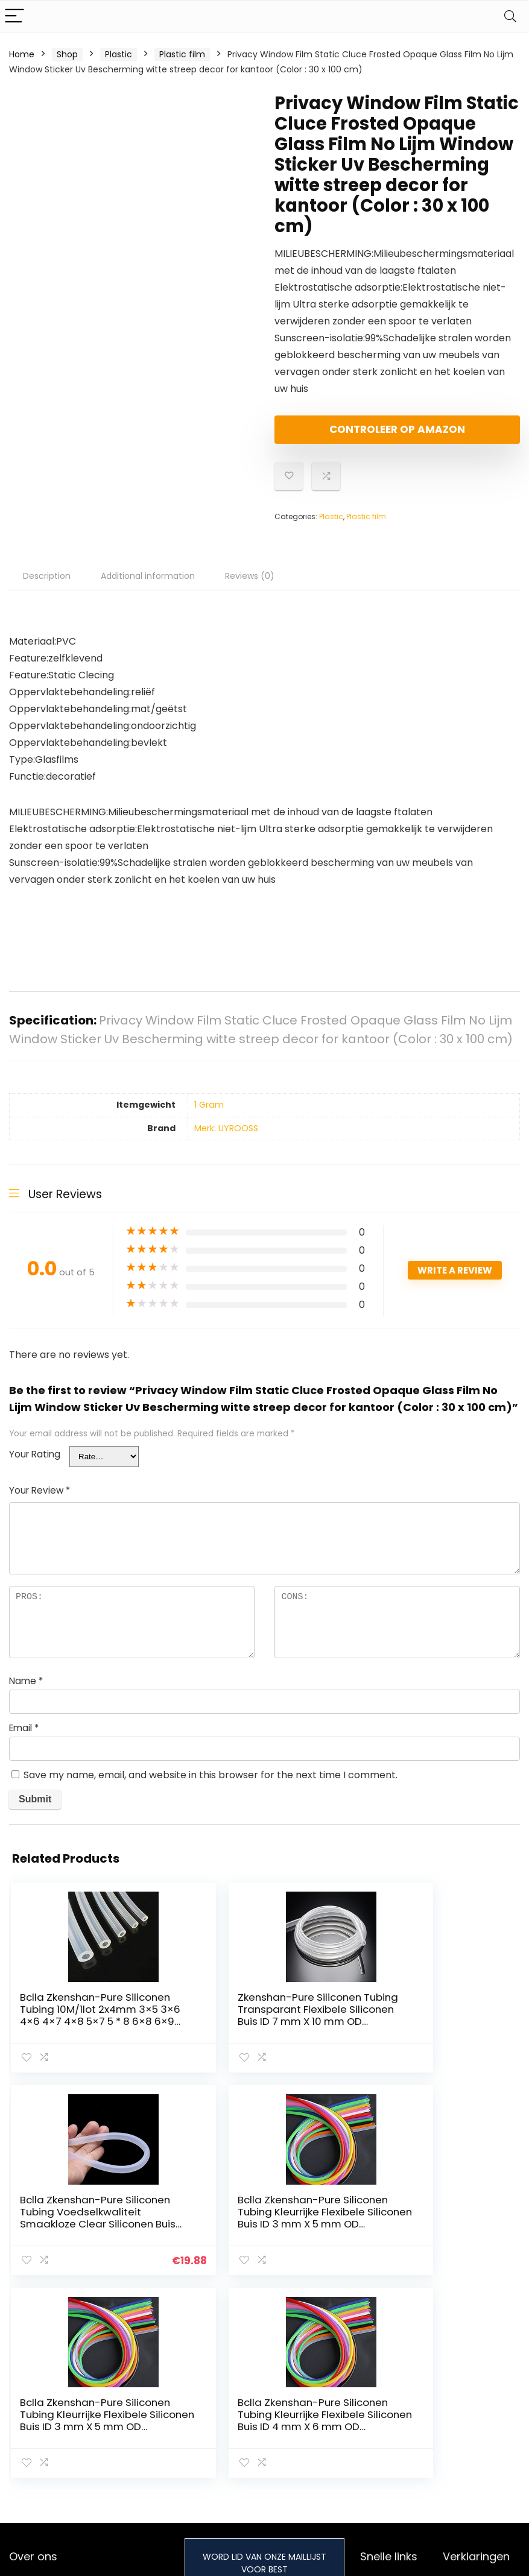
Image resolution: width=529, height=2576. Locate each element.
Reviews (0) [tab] (249, 586)
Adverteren (383, 2436)
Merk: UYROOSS (226, 1138)
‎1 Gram (209, 1115)
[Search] (510, 17)
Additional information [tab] (148, 586)
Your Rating (34, 1464)
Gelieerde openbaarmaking (479, 2435)
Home (21, 54)
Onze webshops (393, 2419)
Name (26, 1691)
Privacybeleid (470, 2385)
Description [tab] (47, 586)
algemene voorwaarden (470, 2407)
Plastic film (182, 54)
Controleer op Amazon (344, 434)
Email (24, 1738)
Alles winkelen (388, 2402)
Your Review (39, 1500)
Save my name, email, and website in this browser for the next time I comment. (211, 1785)
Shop (67, 54)
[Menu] (14, 17)
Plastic (118, 54)
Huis (368, 2385)
